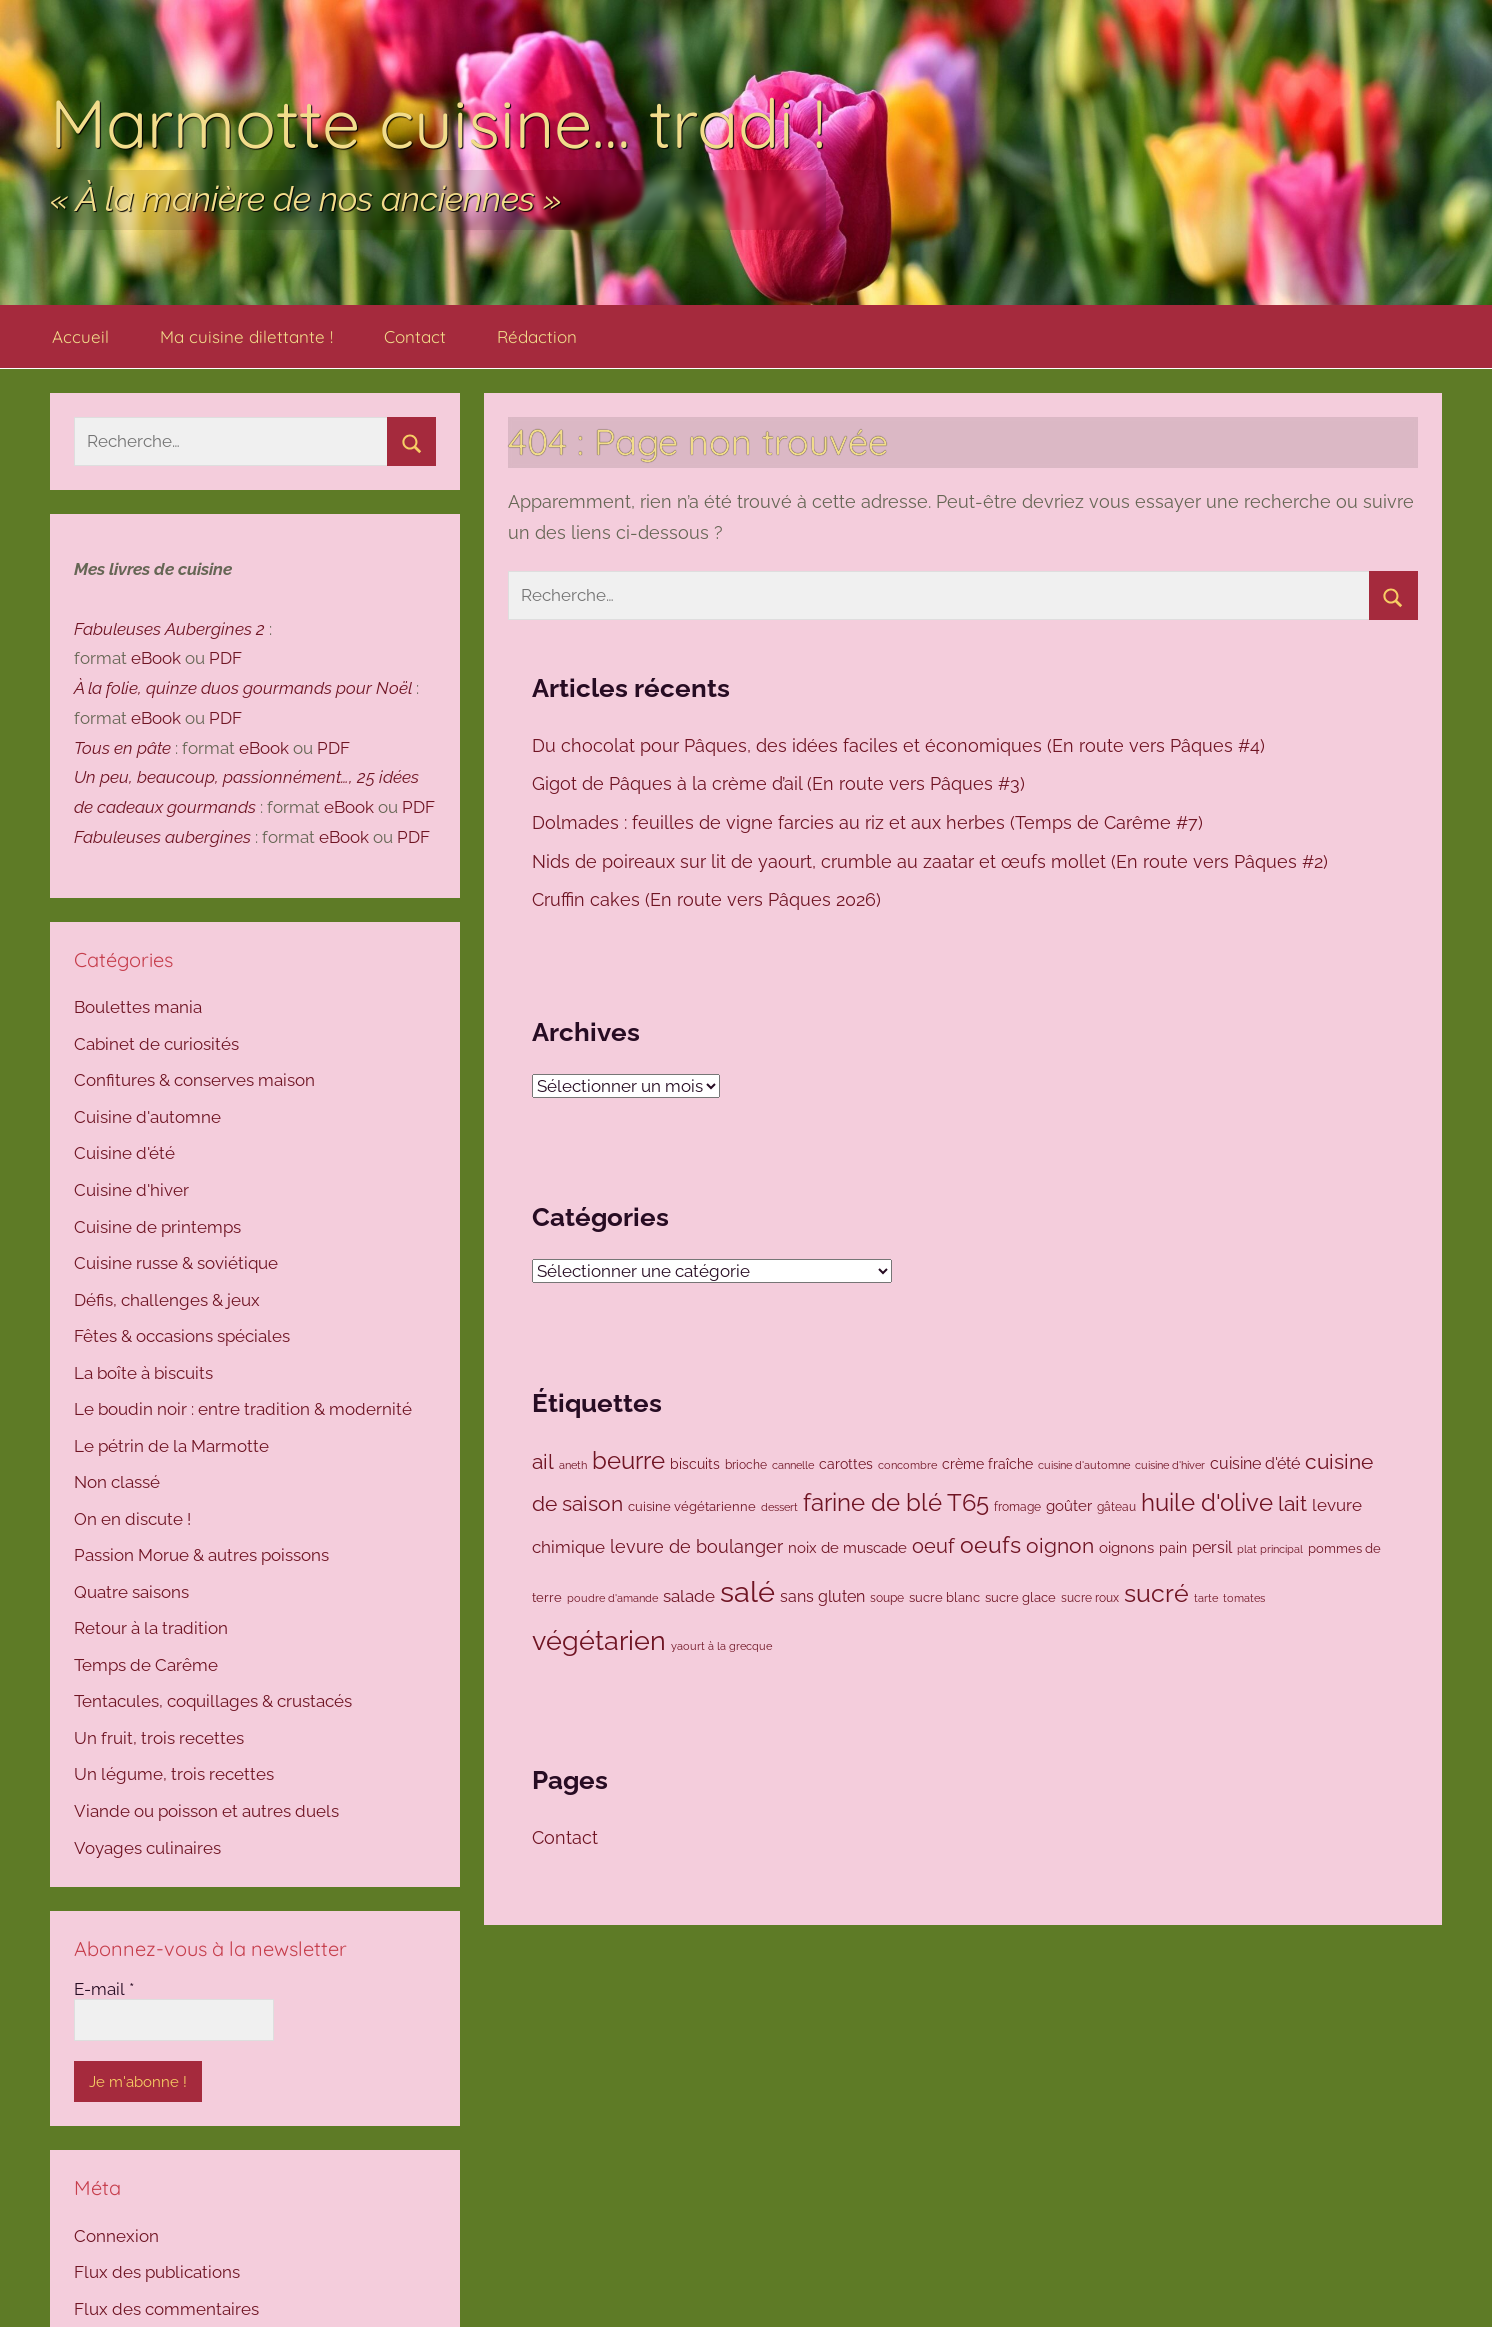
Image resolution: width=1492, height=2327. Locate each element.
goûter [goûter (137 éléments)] (1069, 1506)
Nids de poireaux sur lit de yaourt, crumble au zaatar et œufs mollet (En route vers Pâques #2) (932, 861)
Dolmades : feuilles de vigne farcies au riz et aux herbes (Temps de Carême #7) (870, 822)
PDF (225, 658)
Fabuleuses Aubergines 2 (169, 629)
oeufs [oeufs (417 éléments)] (990, 1544)
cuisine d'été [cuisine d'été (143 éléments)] (1255, 1463)
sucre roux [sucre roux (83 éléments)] (1090, 1598)
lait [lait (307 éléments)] (1292, 1503)
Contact (415, 336)
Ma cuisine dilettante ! (246, 336)
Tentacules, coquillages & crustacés (213, 1701)
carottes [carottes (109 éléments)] (846, 1464)
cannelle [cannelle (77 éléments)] (793, 1465)
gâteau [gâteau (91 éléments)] (1116, 1507)
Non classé (117, 1482)
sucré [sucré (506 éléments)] (1156, 1593)
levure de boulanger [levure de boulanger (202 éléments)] (696, 1546)
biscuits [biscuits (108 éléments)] (695, 1464)
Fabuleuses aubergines (162, 837)
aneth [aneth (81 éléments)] (573, 1465)
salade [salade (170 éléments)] (689, 1596)
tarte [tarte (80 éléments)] (1206, 1598)
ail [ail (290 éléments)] (543, 1462)
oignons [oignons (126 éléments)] (1126, 1547)
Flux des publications (157, 2272)
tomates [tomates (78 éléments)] (1244, 1598)
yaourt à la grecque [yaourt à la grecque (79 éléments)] (721, 1646)
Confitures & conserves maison (194, 1080)
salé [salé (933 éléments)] (747, 1591)
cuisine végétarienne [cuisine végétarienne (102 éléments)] (692, 1506)
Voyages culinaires (147, 1848)
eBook (156, 658)
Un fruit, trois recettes (159, 1738)
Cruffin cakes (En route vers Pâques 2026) (709, 899)
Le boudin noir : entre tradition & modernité (243, 1409)
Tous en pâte (122, 748)
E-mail (104, 1989)
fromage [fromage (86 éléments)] (1017, 1507)
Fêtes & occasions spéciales (182, 1336)
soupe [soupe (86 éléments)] (887, 1598)
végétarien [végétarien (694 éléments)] (599, 1640)
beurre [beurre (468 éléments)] (628, 1460)
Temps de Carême (146, 1665)
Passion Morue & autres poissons (201, 1555)
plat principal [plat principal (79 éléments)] (1270, 1549)
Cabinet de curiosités (156, 1044)
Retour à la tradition (151, 1628)
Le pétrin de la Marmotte (171, 1446)
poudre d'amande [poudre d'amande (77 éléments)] (612, 1598)
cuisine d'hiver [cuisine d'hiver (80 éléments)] (1170, 1465)
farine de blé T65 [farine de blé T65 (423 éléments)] (896, 1503)
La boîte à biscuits (143, 1373)
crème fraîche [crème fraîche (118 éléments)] (987, 1464)
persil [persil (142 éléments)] (1212, 1547)
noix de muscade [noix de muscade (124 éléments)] (847, 1547)
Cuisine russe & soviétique (176, 1263)
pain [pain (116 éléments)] (1173, 1548)
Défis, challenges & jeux (167, 1300)
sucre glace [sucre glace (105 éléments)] (1020, 1597)
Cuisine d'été (124, 1153)
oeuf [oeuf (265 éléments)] (933, 1546)
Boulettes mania (138, 1007)
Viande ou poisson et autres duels (206, 1811)
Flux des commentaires (166, 2309)
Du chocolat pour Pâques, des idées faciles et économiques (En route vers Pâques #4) (901, 745)
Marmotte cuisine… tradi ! (438, 122)
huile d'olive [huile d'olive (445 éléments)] (1207, 1503)
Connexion (116, 2236)
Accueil (80, 336)
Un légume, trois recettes (174, 1774)
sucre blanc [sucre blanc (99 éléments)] (944, 1597)
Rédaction (537, 336)
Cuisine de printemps (157, 1227)
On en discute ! (132, 1519)
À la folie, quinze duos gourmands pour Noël (243, 688)
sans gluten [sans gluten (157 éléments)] (822, 1596)
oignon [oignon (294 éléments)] (1060, 1545)
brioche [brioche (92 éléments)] (746, 1464)
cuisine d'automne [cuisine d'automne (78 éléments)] (1084, 1465)
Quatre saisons (131, 1592)
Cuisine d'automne (147, 1117)
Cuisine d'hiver (131, 1190)
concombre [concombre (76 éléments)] (907, 1465)
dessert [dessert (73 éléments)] (779, 1507)
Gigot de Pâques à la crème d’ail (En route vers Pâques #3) (781, 783)
